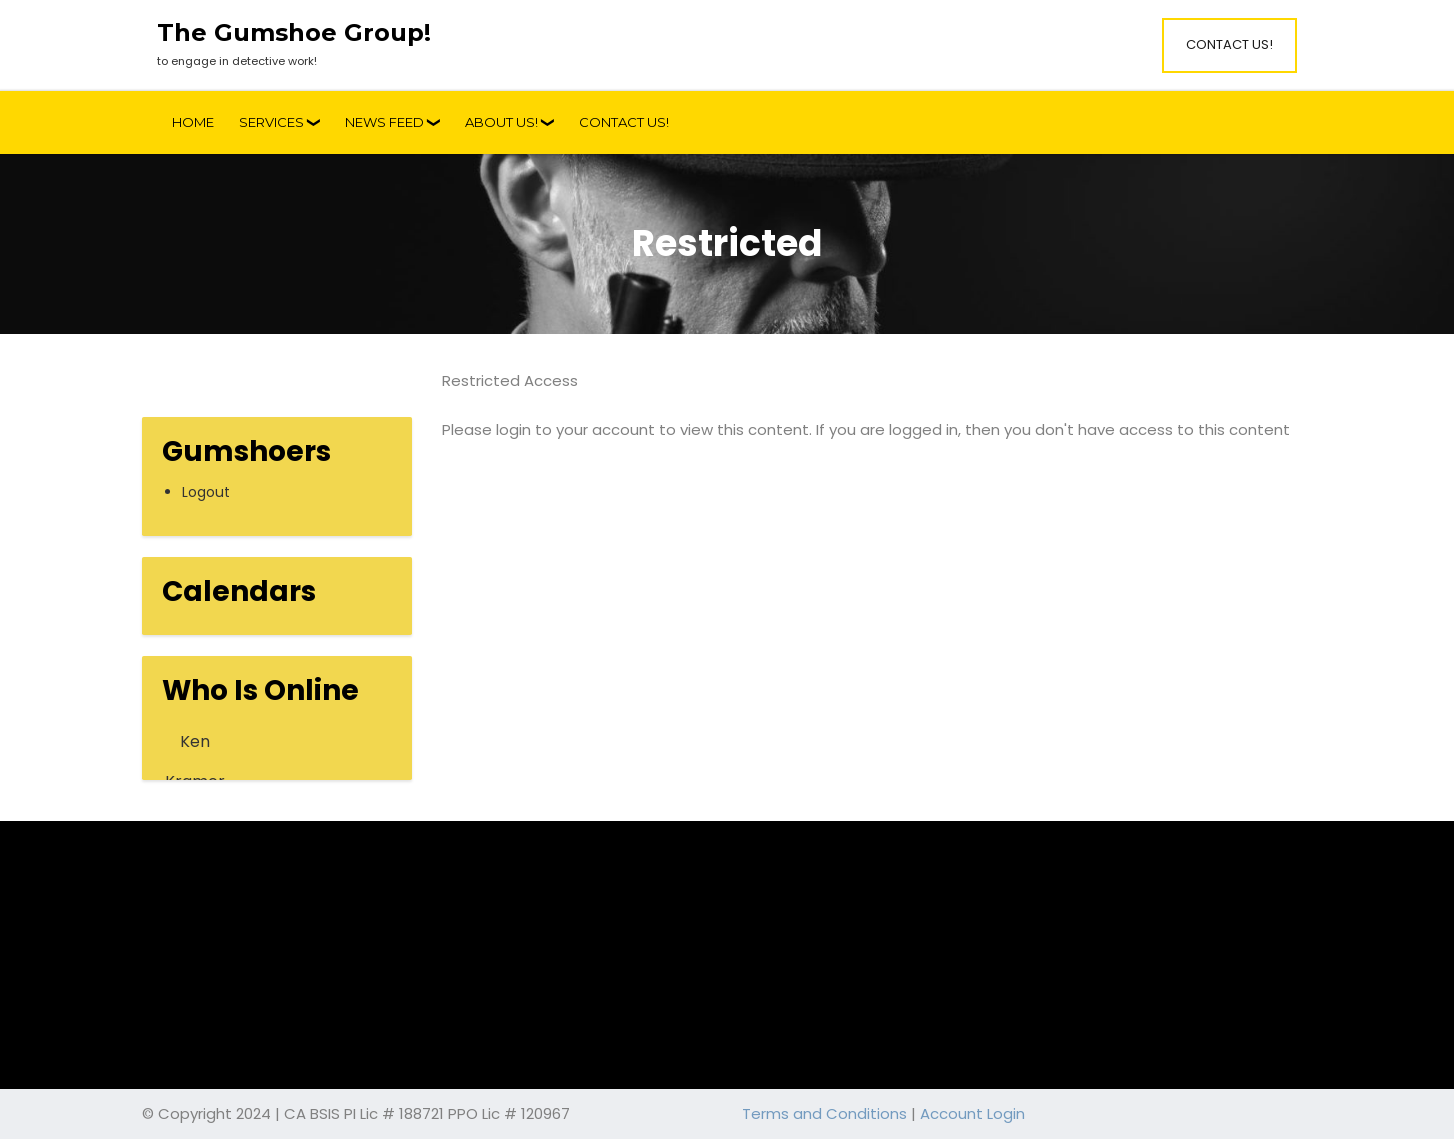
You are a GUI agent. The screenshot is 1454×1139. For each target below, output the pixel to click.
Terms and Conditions (824, 1113)
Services (271, 122)
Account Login (972, 1113)
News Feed (384, 122)
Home (193, 122)
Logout (206, 492)
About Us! (501, 122)
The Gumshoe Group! (294, 33)
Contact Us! (1229, 44)
